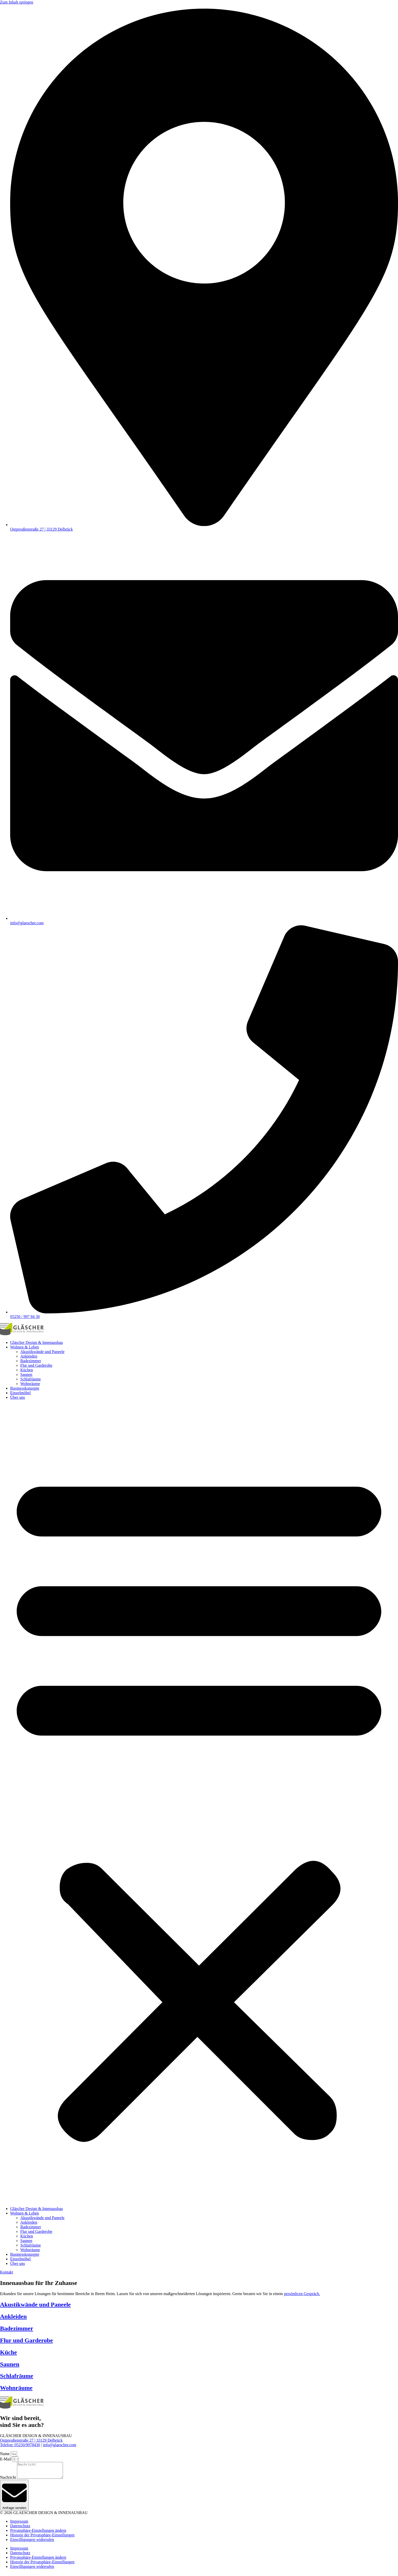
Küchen (26, 1370)
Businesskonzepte (24, 1388)
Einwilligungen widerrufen (32, 2542)
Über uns (17, 1397)
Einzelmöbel (20, 1393)
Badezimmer (30, 1361)
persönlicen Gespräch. (302, 2294)
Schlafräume (30, 1379)
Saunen (26, 1374)
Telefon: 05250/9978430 (20, 2445)
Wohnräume (30, 1383)
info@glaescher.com (59, 2445)
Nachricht (8, 2480)
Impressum (19, 2524)
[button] (199, 1803)
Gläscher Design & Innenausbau (36, 1342)
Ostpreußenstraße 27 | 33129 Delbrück (31, 2440)
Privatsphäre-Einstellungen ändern (38, 2533)
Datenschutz (20, 2529)
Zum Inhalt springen (16, 2)
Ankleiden (28, 1356)
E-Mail (6, 2459)
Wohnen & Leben (24, 1347)
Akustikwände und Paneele (42, 1351)
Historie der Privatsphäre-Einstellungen (42, 2538)
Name (5, 2454)
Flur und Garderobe (36, 1365)
